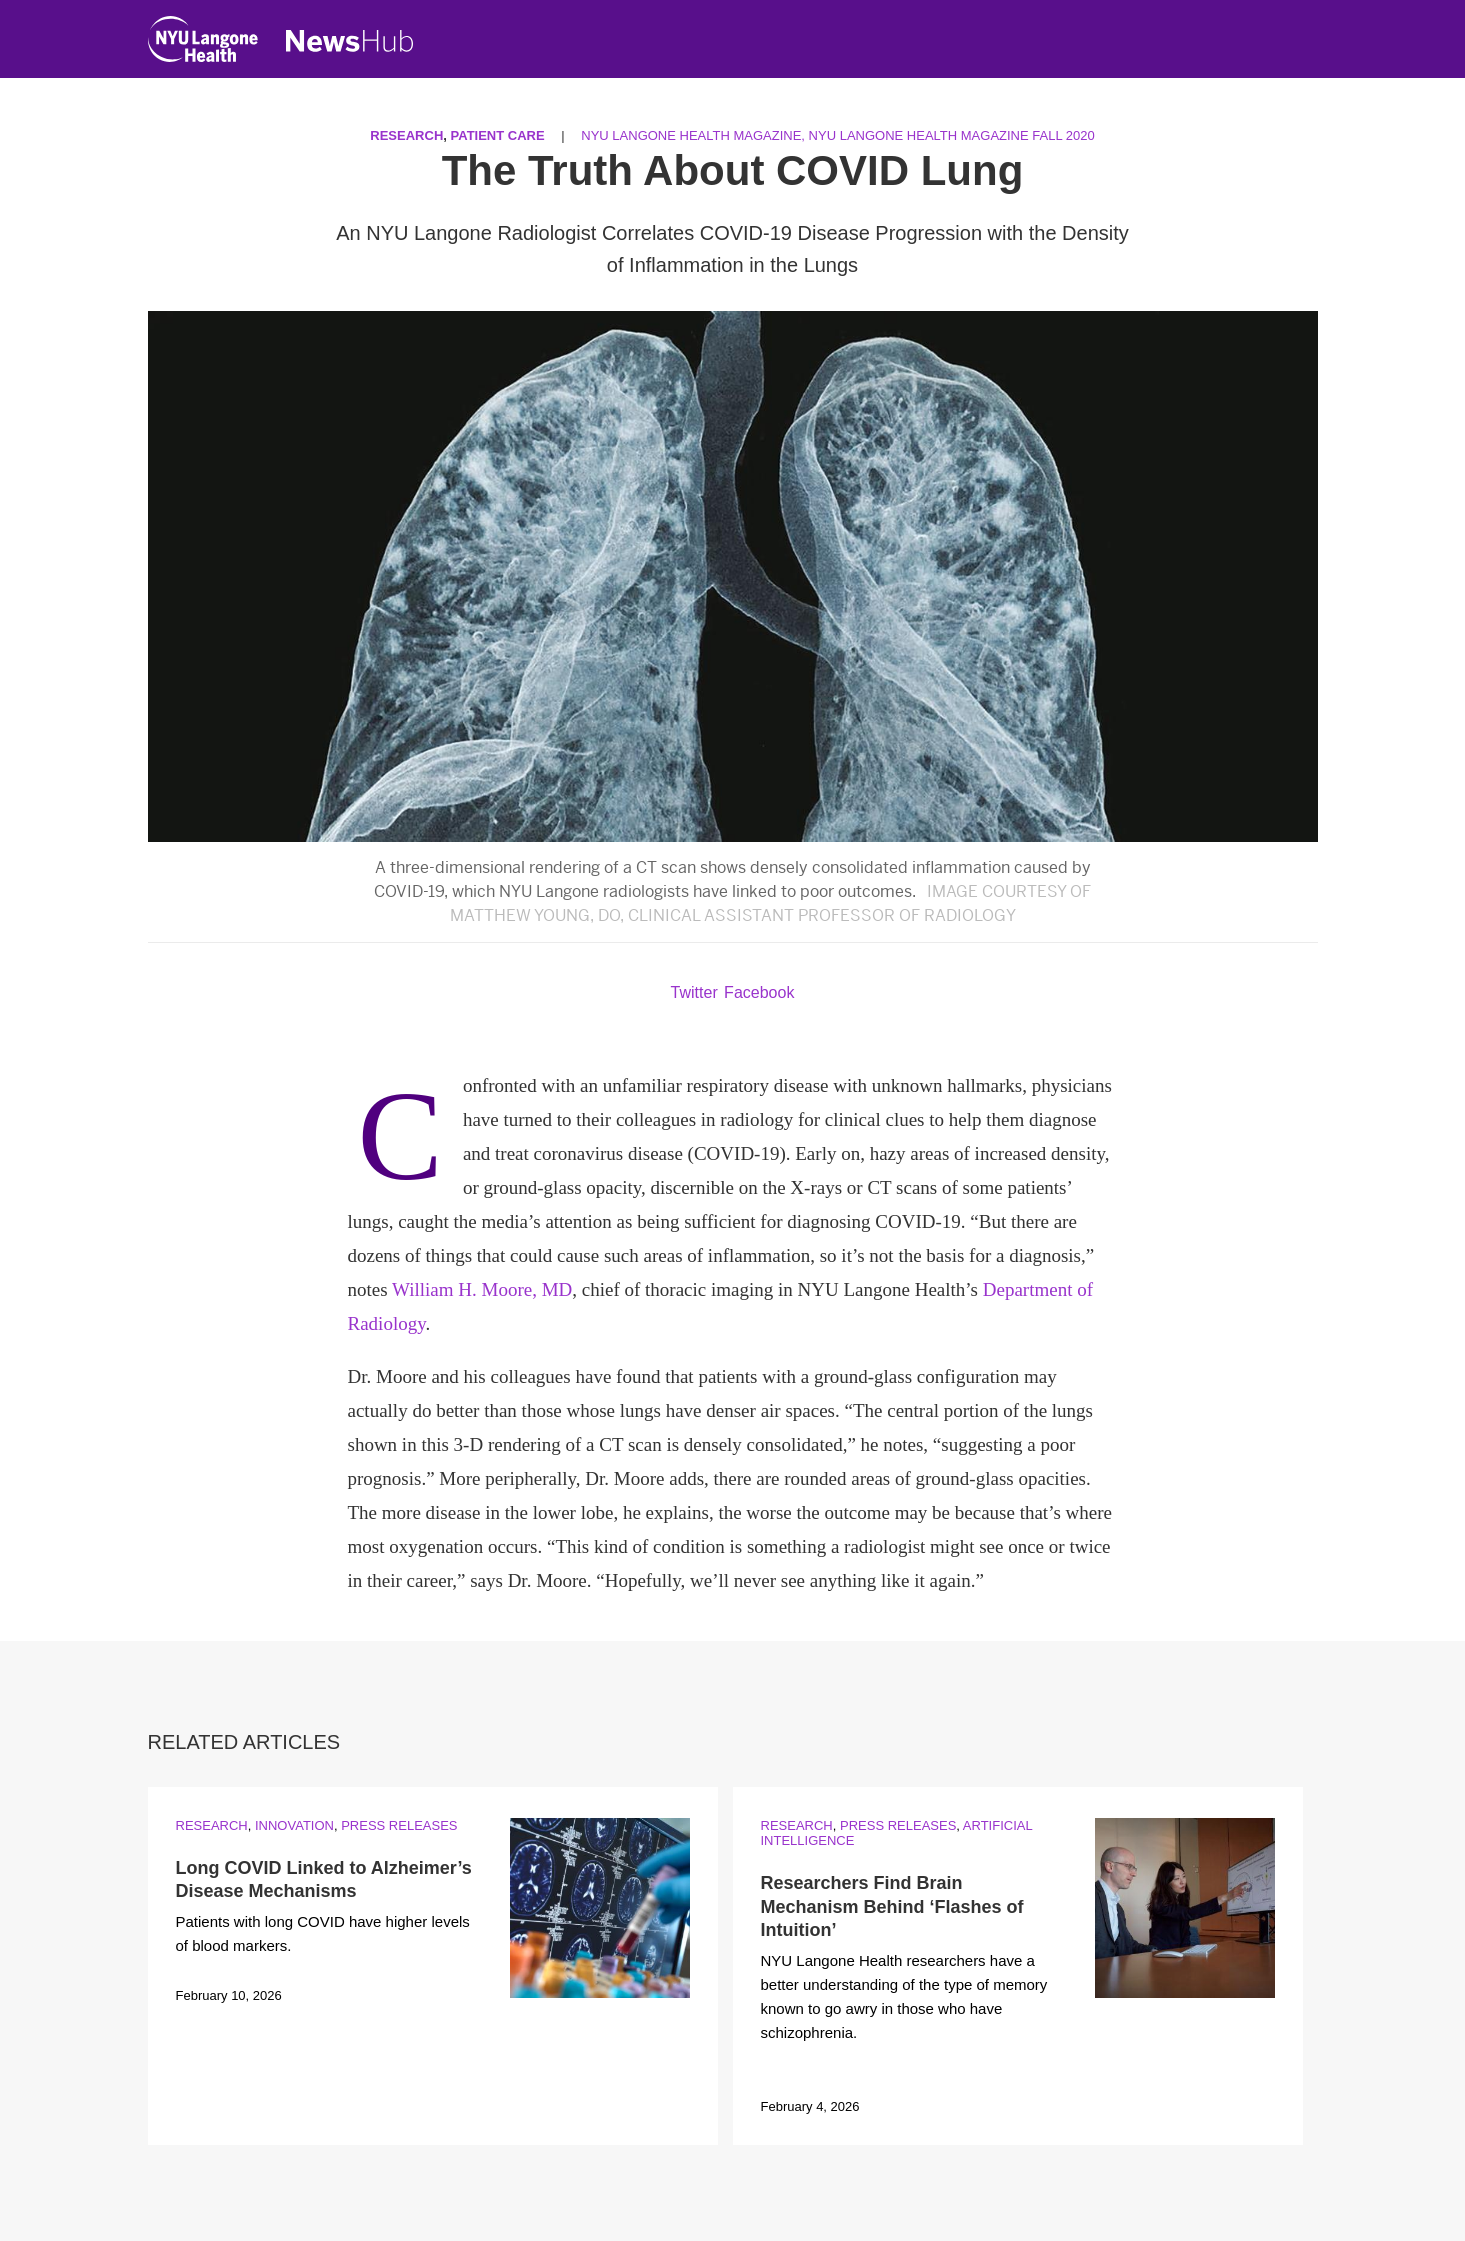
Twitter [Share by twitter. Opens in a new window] (694, 992)
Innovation (294, 1825)
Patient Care (498, 135)
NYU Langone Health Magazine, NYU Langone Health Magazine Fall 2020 (837, 135)
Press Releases (399, 1825)
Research (406, 135)
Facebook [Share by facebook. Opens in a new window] (759, 992)
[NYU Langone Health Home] (203, 43)
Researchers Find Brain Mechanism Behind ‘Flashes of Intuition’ (892, 1906)
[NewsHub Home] (350, 41)
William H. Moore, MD (482, 1289)
